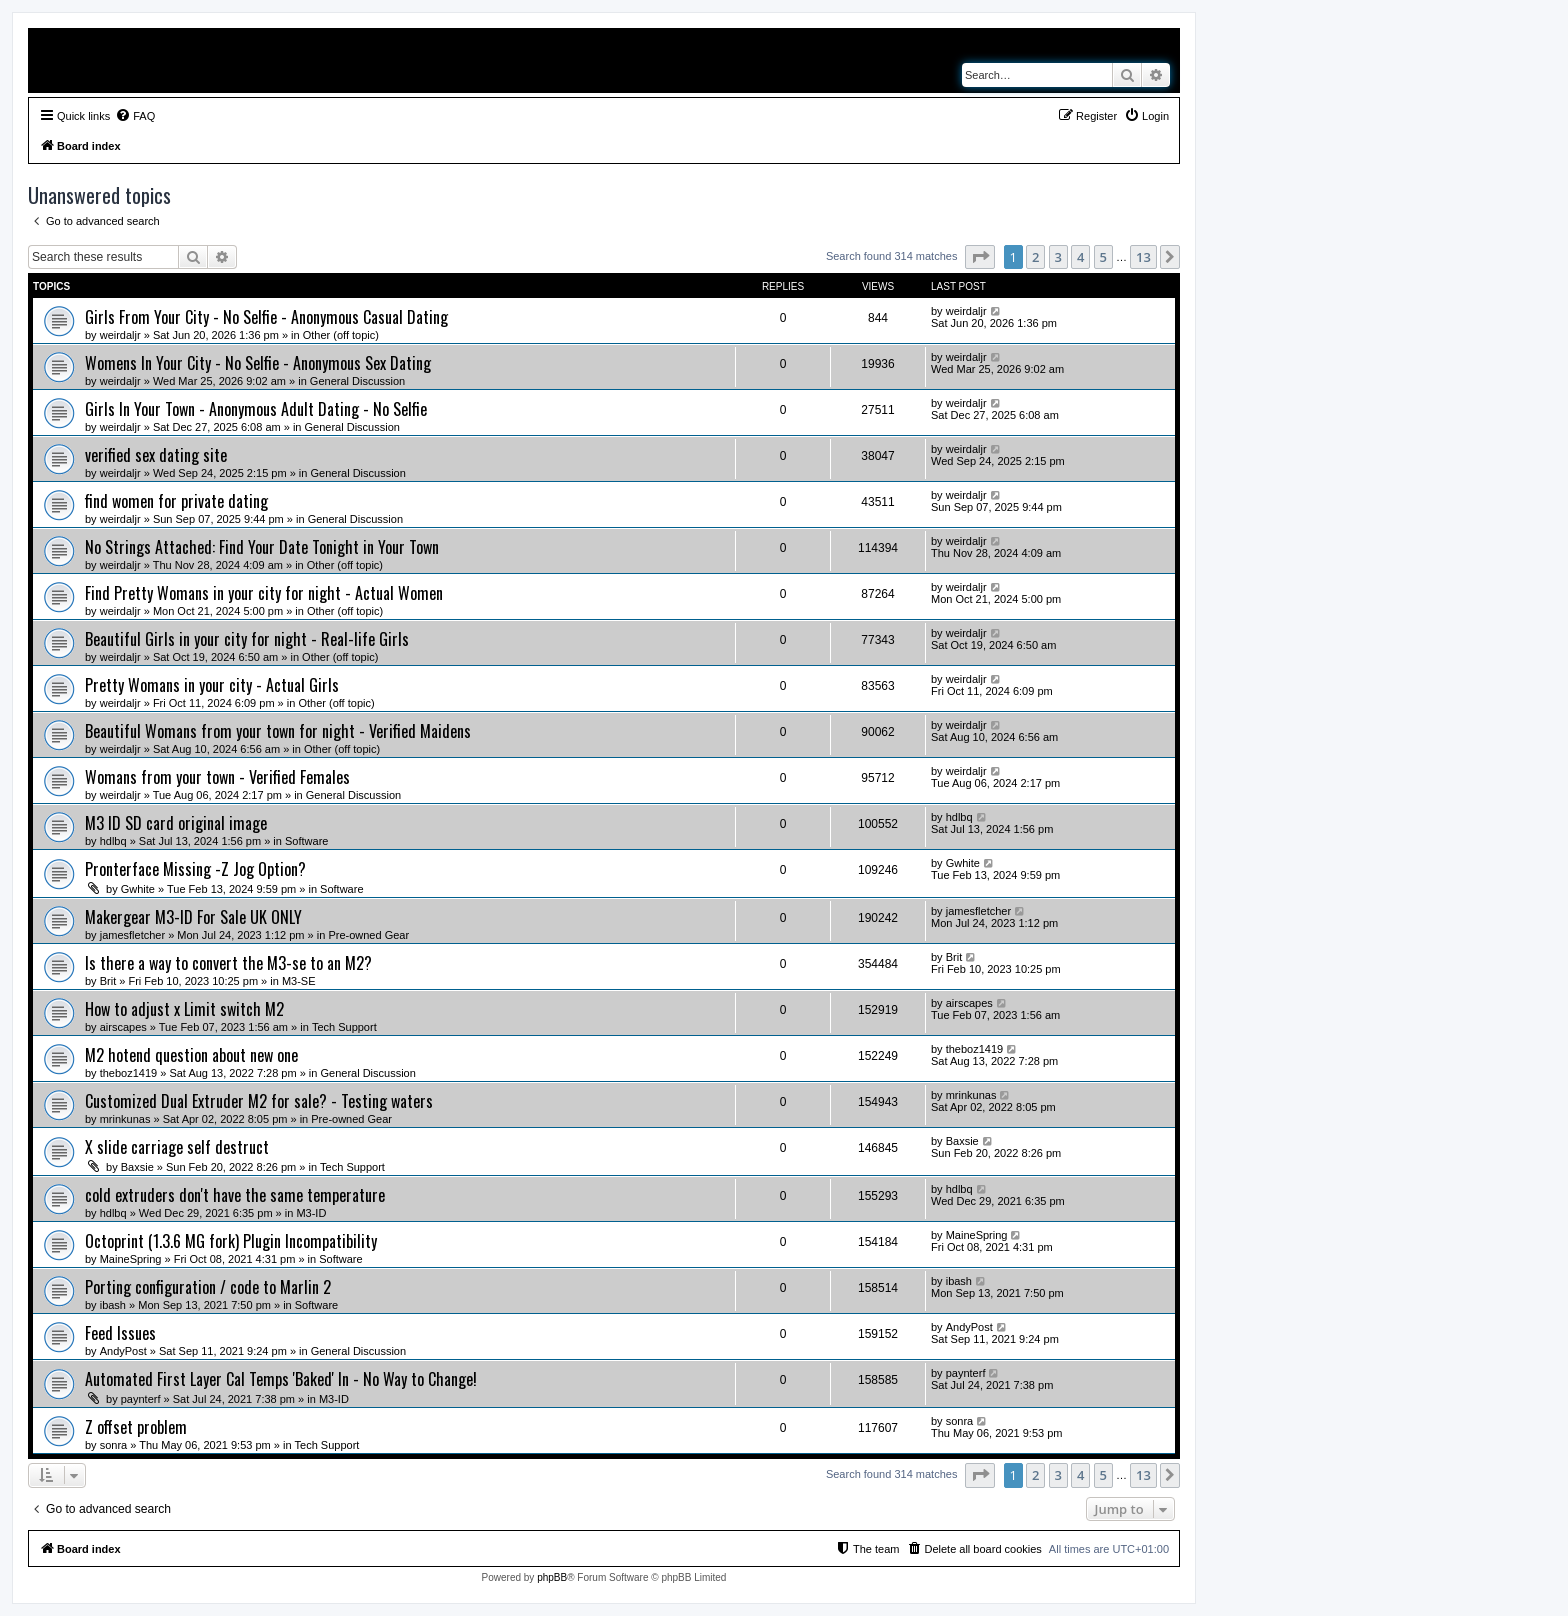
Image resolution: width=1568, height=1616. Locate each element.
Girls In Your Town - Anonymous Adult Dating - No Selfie (256, 409)
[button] (980, 257)
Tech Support (344, 1027)
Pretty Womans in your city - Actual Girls (212, 685)
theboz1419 (129, 1073)
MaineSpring (131, 1259)
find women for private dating (176, 501)
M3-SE (299, 981)
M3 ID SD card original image (176, 823)
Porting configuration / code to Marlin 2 (208, 1287)
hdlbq (113, 841)
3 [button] (1058, 257)
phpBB (552, 1577)
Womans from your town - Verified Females (217, 777)
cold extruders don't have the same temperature (235, 1195)
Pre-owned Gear (368, 935)
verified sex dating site (156, 455)
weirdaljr (120, 335)
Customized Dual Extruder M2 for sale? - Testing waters (259, 1101)
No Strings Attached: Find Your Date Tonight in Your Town (262, 547)
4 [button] (1080, 257)
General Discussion (357, 381)
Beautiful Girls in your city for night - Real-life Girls (247, 639)
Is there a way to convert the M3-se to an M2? (228, 963)
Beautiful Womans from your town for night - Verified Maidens (278, 731)
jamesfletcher (132, 935)
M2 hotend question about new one (191, 1055)
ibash (113, 1305)
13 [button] (1143, 257)
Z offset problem (136, 1427)
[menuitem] (135, 116)
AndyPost (123, 1351)
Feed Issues (120, 1333)
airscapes (123, 1027)
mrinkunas (125, 1119)
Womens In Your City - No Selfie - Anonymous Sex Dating (258, 363)
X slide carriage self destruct (177, 1147)
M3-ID (311, 1213)
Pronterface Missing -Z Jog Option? (195, 869)
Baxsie (137, 1167)
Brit (108, 981)
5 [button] (1103, 257)
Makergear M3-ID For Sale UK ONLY (193, 917)
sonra (114, 1445)
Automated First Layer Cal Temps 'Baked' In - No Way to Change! (281, 1379)
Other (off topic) (341, 335)
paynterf (141, 1399)
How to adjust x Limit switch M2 (184, 1009)
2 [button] (1035, 257)
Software (306, 841)
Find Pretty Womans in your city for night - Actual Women (264, 593)
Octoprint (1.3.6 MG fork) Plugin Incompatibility (231, 1241)
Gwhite (138, 889)
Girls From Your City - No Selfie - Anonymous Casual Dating (266, 317)
